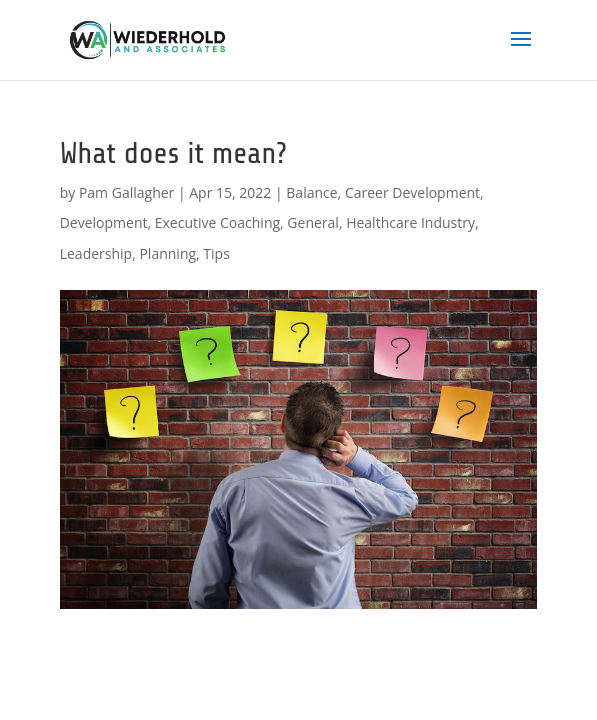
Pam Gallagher (126, 192)
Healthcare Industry (410, 222)
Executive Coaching (217, 222)
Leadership (96, 253)
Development (104, 222)
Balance (311, 192)
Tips (216, 253)
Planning (167, 253)
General (313, 222)
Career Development (412, 192)
